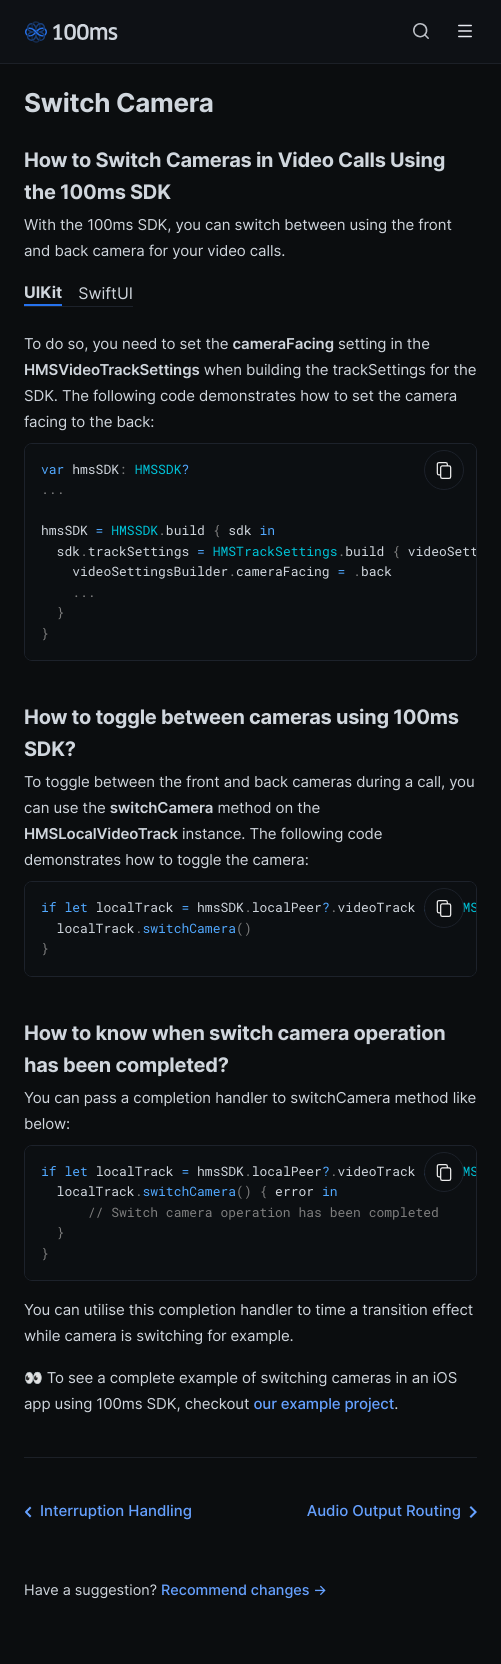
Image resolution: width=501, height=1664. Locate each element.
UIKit (43, 292)
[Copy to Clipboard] (444, 470)
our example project (323, 1386)
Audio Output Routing (396, 1495)
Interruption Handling (104, 1495)
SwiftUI (105, 293)
